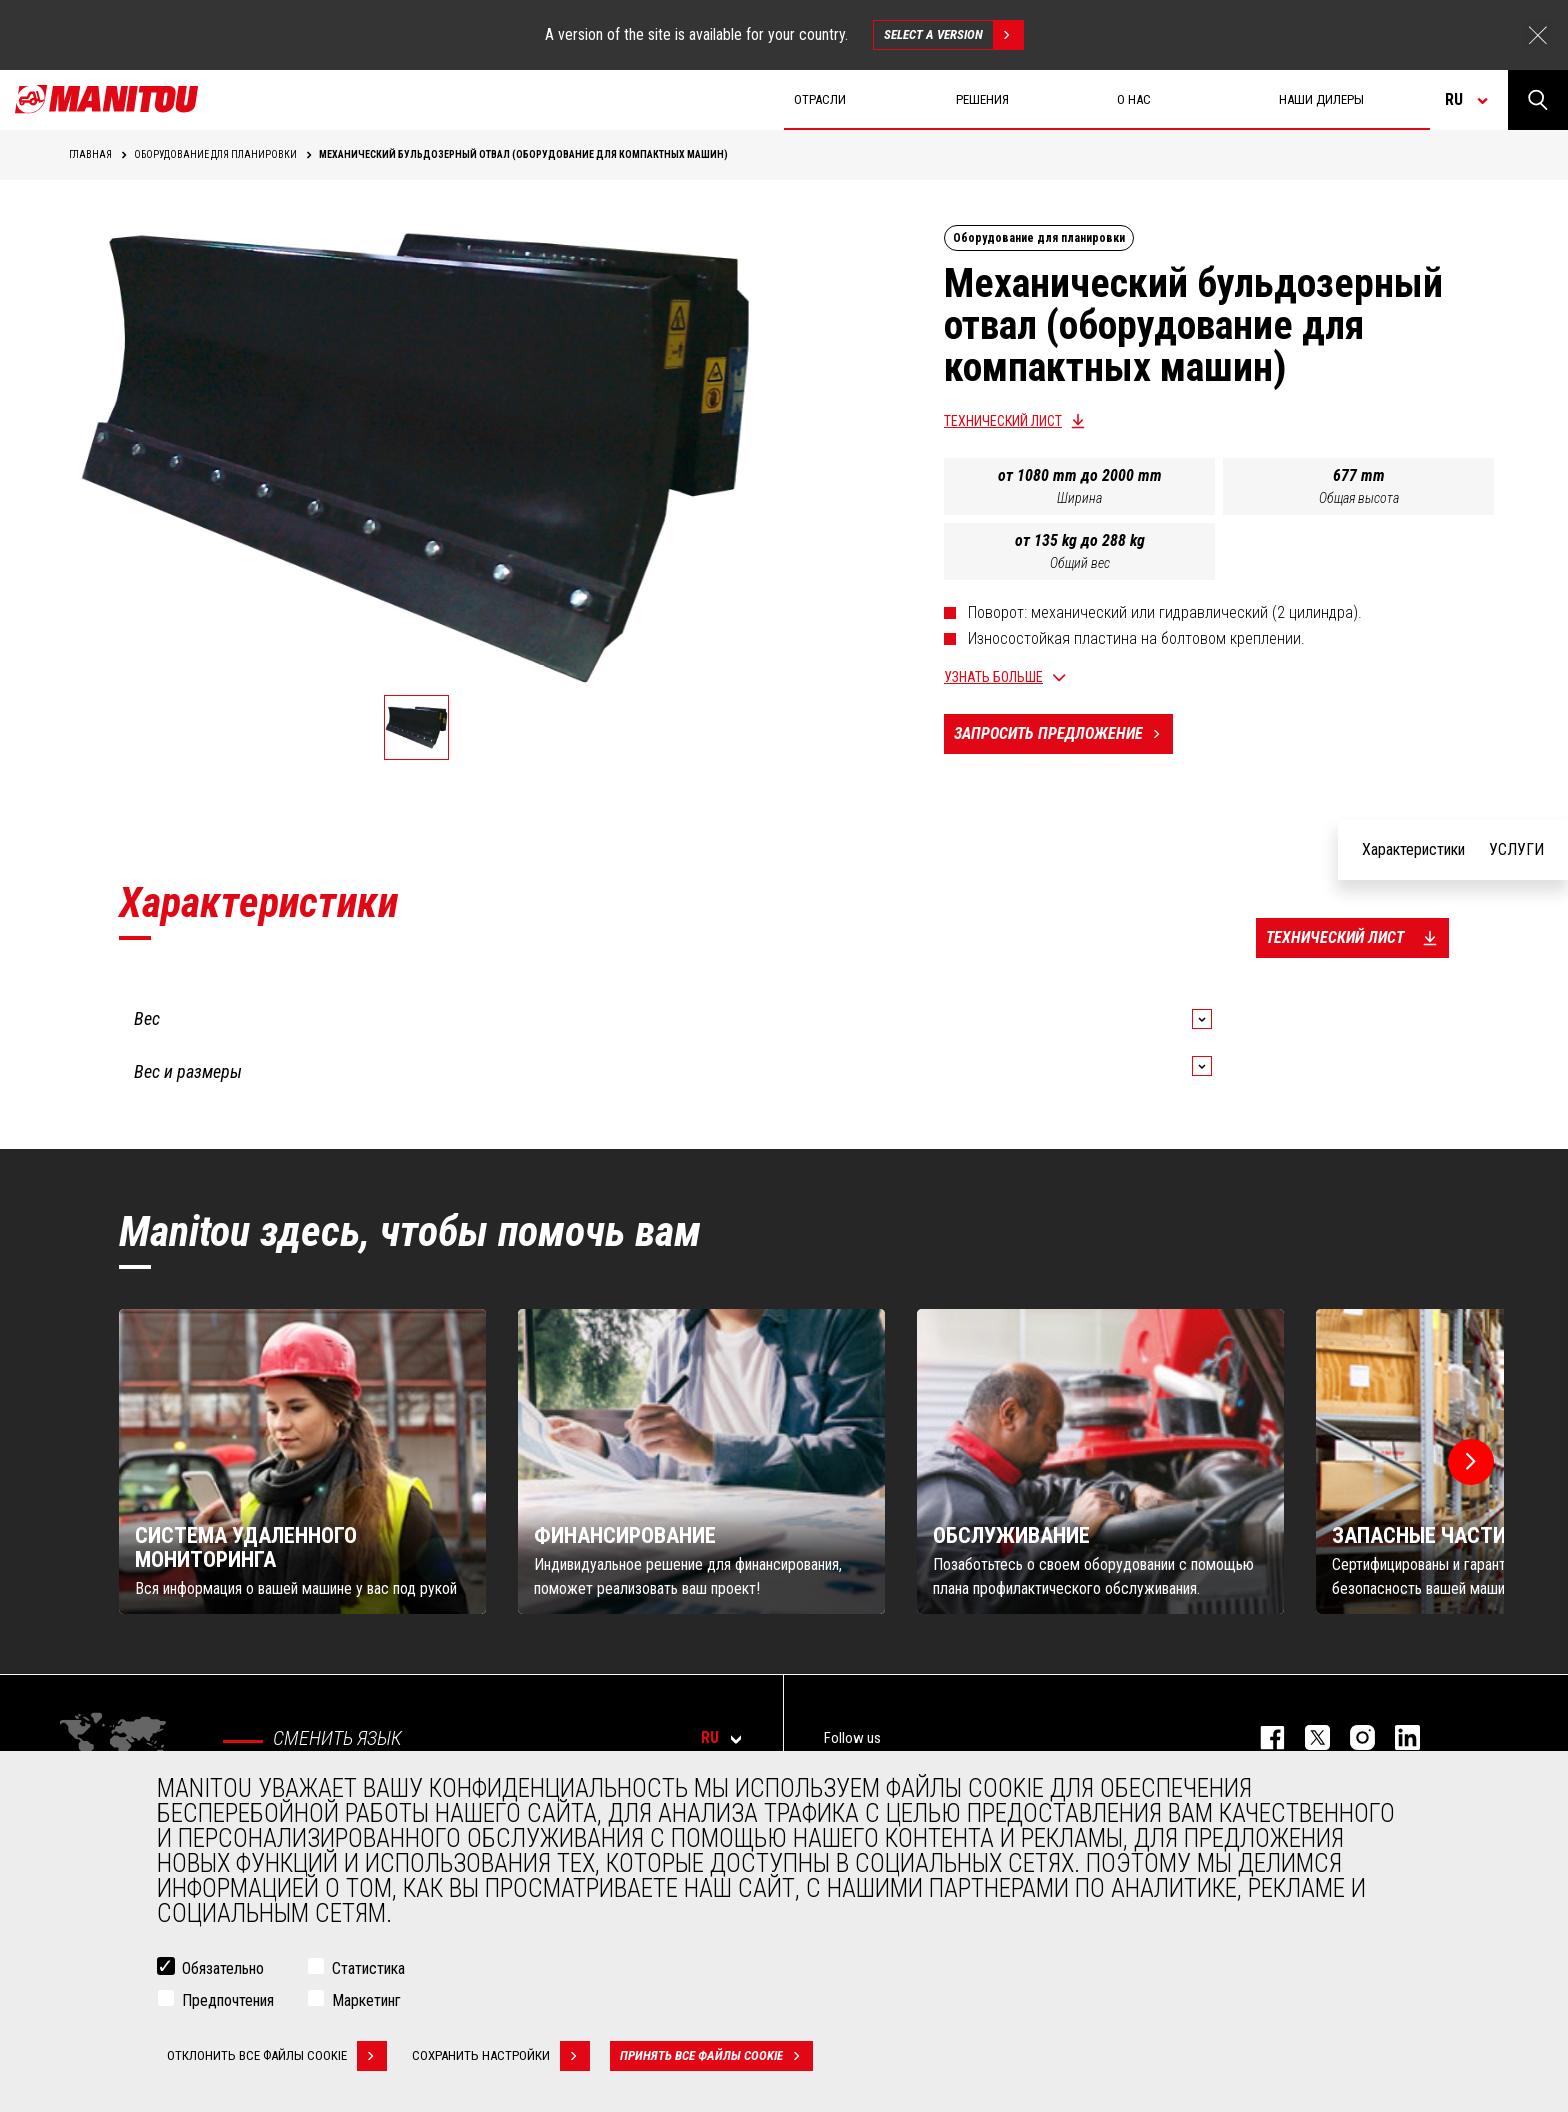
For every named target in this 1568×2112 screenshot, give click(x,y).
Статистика (368, 1968)
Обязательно (223, 1968)
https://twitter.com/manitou (1307, 1737)
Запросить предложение (1063, 734)
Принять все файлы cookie (716, 2056)
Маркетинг (366, 2000)
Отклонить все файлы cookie (277, 2056)
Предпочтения (228, 2000)
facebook (1262, 1737)
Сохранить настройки (501, 2056)
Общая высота (1359, 498)
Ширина (1079, 498)
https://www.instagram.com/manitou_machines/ (1352, 1737)
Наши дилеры (1321, 99)
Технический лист (1003, 421)
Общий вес (1080, 563)
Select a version (953, 35)
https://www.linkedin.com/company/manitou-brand (1397, 1737)
